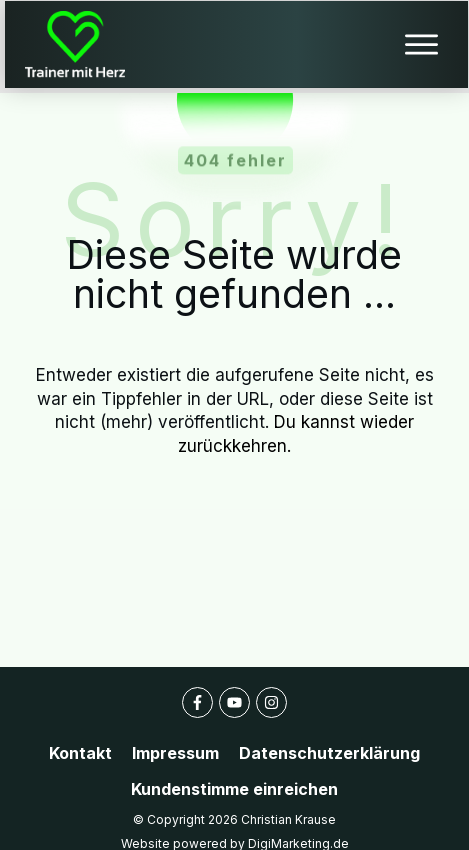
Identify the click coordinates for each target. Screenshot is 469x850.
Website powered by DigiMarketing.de (235, 823)
